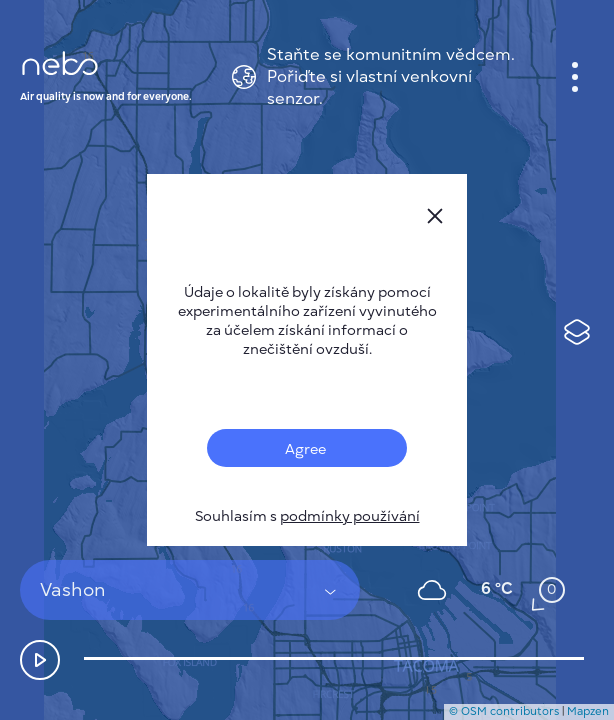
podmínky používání (350, 516)
